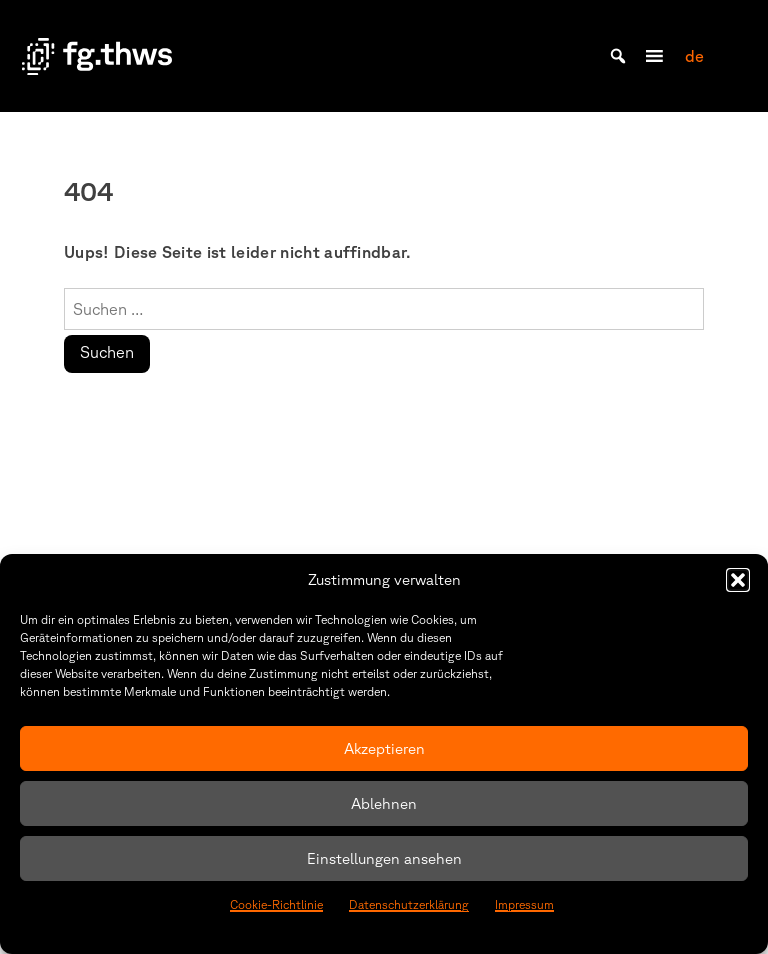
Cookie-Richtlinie (276, 904)
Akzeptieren (384, 748)
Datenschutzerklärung (409, 904)
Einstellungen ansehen (384, 858)
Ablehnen (384, 803)
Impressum (524, 904)
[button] (738, 580)
